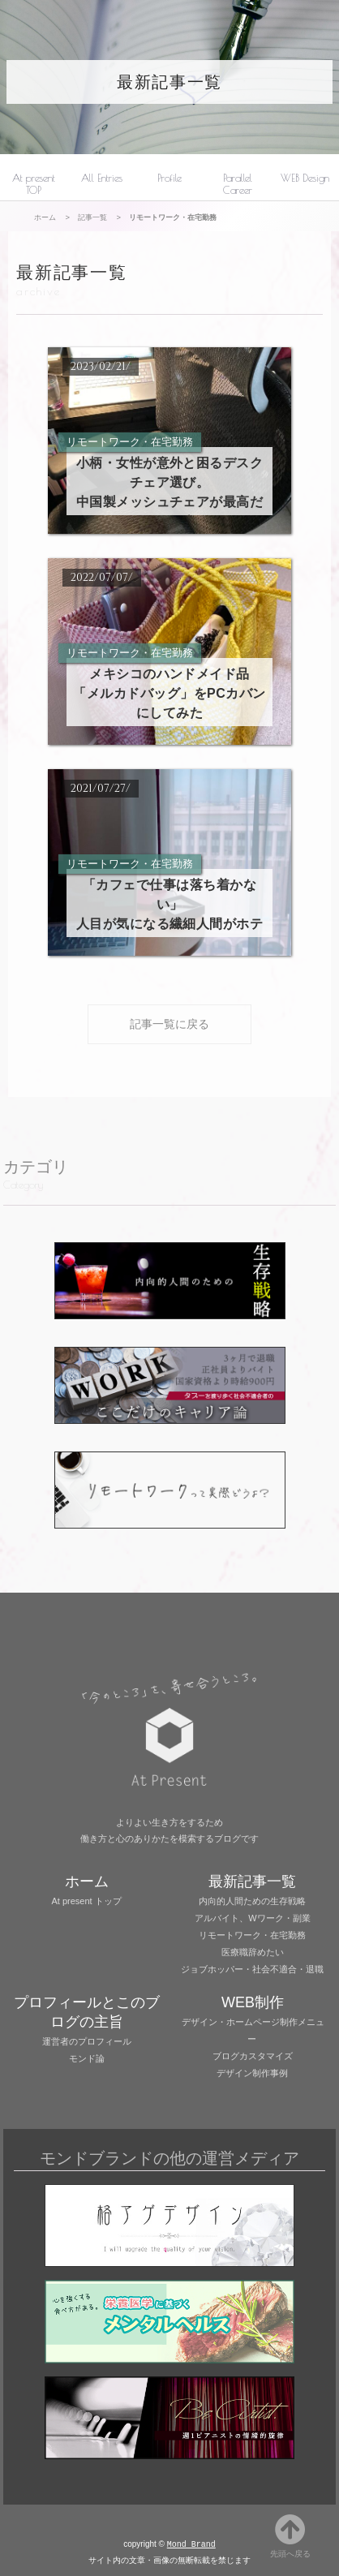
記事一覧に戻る (169, 1023)
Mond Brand (191, 2544)
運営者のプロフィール (86, 2041)
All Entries (101, 178)
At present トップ (87, 1901)
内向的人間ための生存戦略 (252, 1901)
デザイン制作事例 (252, 2073)
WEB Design (305, 178)
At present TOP (33, 184)
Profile (169, 178)
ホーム (45, 217)
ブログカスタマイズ (252, 2056)
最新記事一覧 (169, 82)
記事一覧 (92, 217)
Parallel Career (237, 184)
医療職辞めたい (252, 1952)
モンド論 (87, 2058)
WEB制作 (252, 2002)
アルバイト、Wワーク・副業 (252, 1918)
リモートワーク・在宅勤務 (252, 1935)
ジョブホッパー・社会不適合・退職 (252, 1969)
